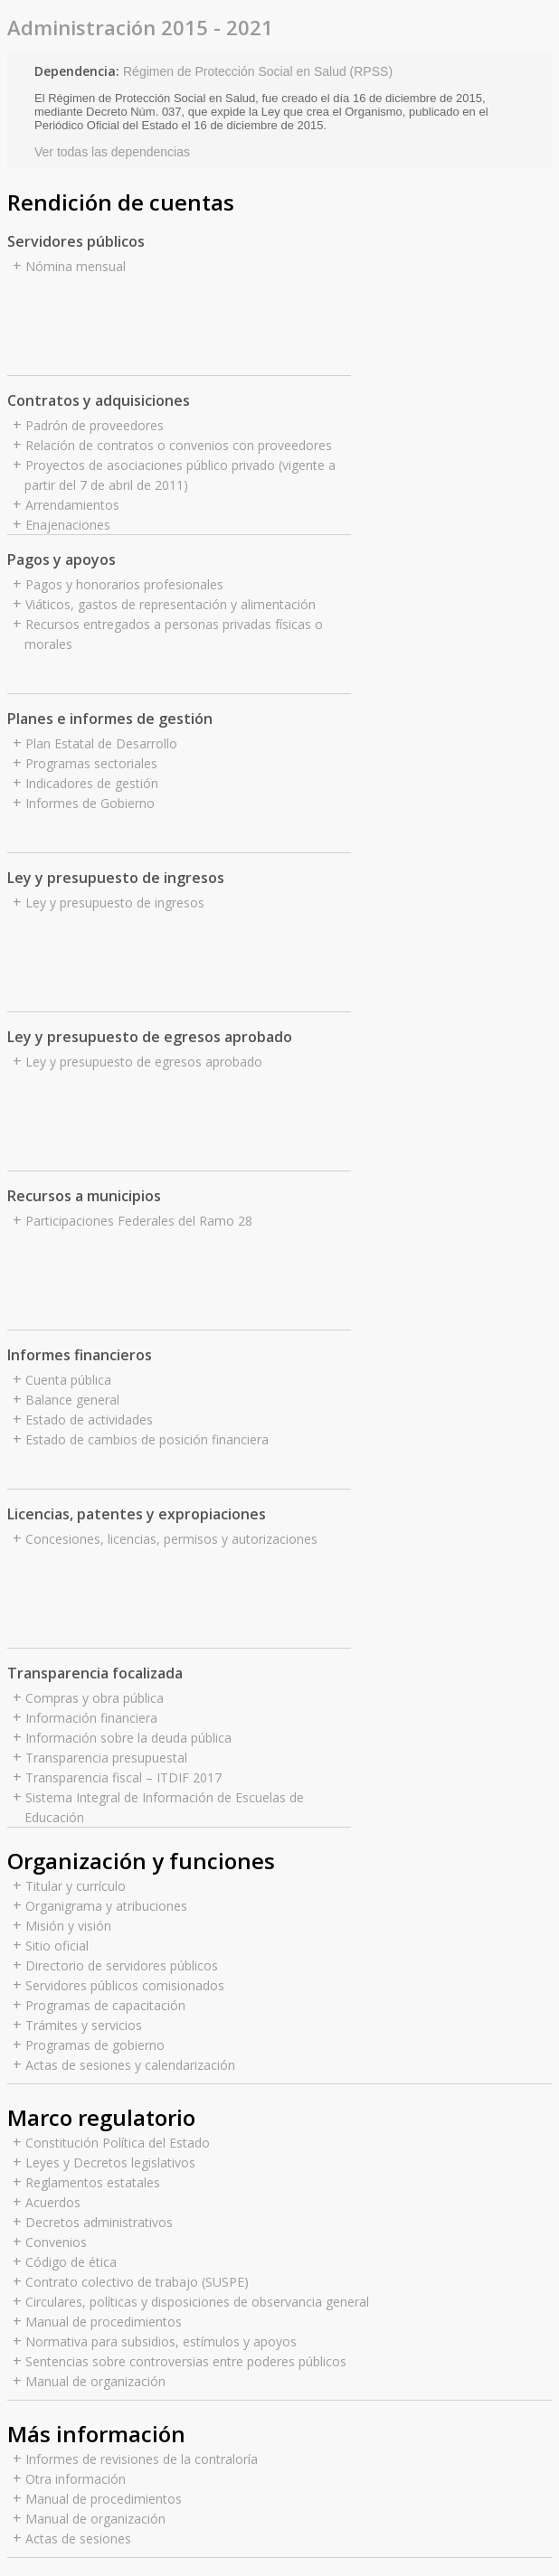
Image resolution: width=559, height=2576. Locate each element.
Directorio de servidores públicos (121, 1965)
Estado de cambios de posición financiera (147, 1439)
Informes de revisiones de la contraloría (141, 2459)
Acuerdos (53, 2202)
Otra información (75, 2478)
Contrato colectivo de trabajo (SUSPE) (137, 2281)
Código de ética (71, 2261)
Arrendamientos (72, 504)
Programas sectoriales (91, 763)
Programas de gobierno (95, 2045)
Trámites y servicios (83, 2025)
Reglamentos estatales (92, 2182)
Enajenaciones (67, 524)
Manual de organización (95, 2381)
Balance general (72, 1399)
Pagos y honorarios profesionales (124, 584)
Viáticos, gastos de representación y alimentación (170, 604)
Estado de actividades (89, 1419)
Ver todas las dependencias (112, 152)
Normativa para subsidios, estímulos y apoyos (161, 2341)
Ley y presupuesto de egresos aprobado (143, 1061)
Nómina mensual (75, 266)
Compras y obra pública (94, 1697)
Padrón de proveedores (94, 425)
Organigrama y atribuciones (106, 1905)
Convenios (56, 2242)
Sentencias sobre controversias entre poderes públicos (185, 2361)
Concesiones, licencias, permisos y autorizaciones (171, 1538)
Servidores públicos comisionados (124, 1985)
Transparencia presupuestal (106, 1757)
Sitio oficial (57, 1945)
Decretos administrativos (99, 2222)
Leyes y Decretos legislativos (110, 2162)
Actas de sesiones (78, 2538)
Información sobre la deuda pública (128, 1737)
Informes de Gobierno (90, 803)
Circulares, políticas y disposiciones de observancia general (197, 2301)
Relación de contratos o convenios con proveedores (178, 445)
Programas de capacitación (105, 2005)
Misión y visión (68, 1925)
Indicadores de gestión (91, 783)
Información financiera (91, 1717)
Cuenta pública (68, 1379)
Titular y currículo (75, 1885)
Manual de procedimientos (103, 2321)
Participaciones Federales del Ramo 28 (138, 1220)
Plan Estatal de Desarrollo (101, 743)
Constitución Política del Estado (117, 2142)
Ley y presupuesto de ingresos (114, 902)
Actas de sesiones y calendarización (130, 2064)
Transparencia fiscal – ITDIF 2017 (123, 1777)
